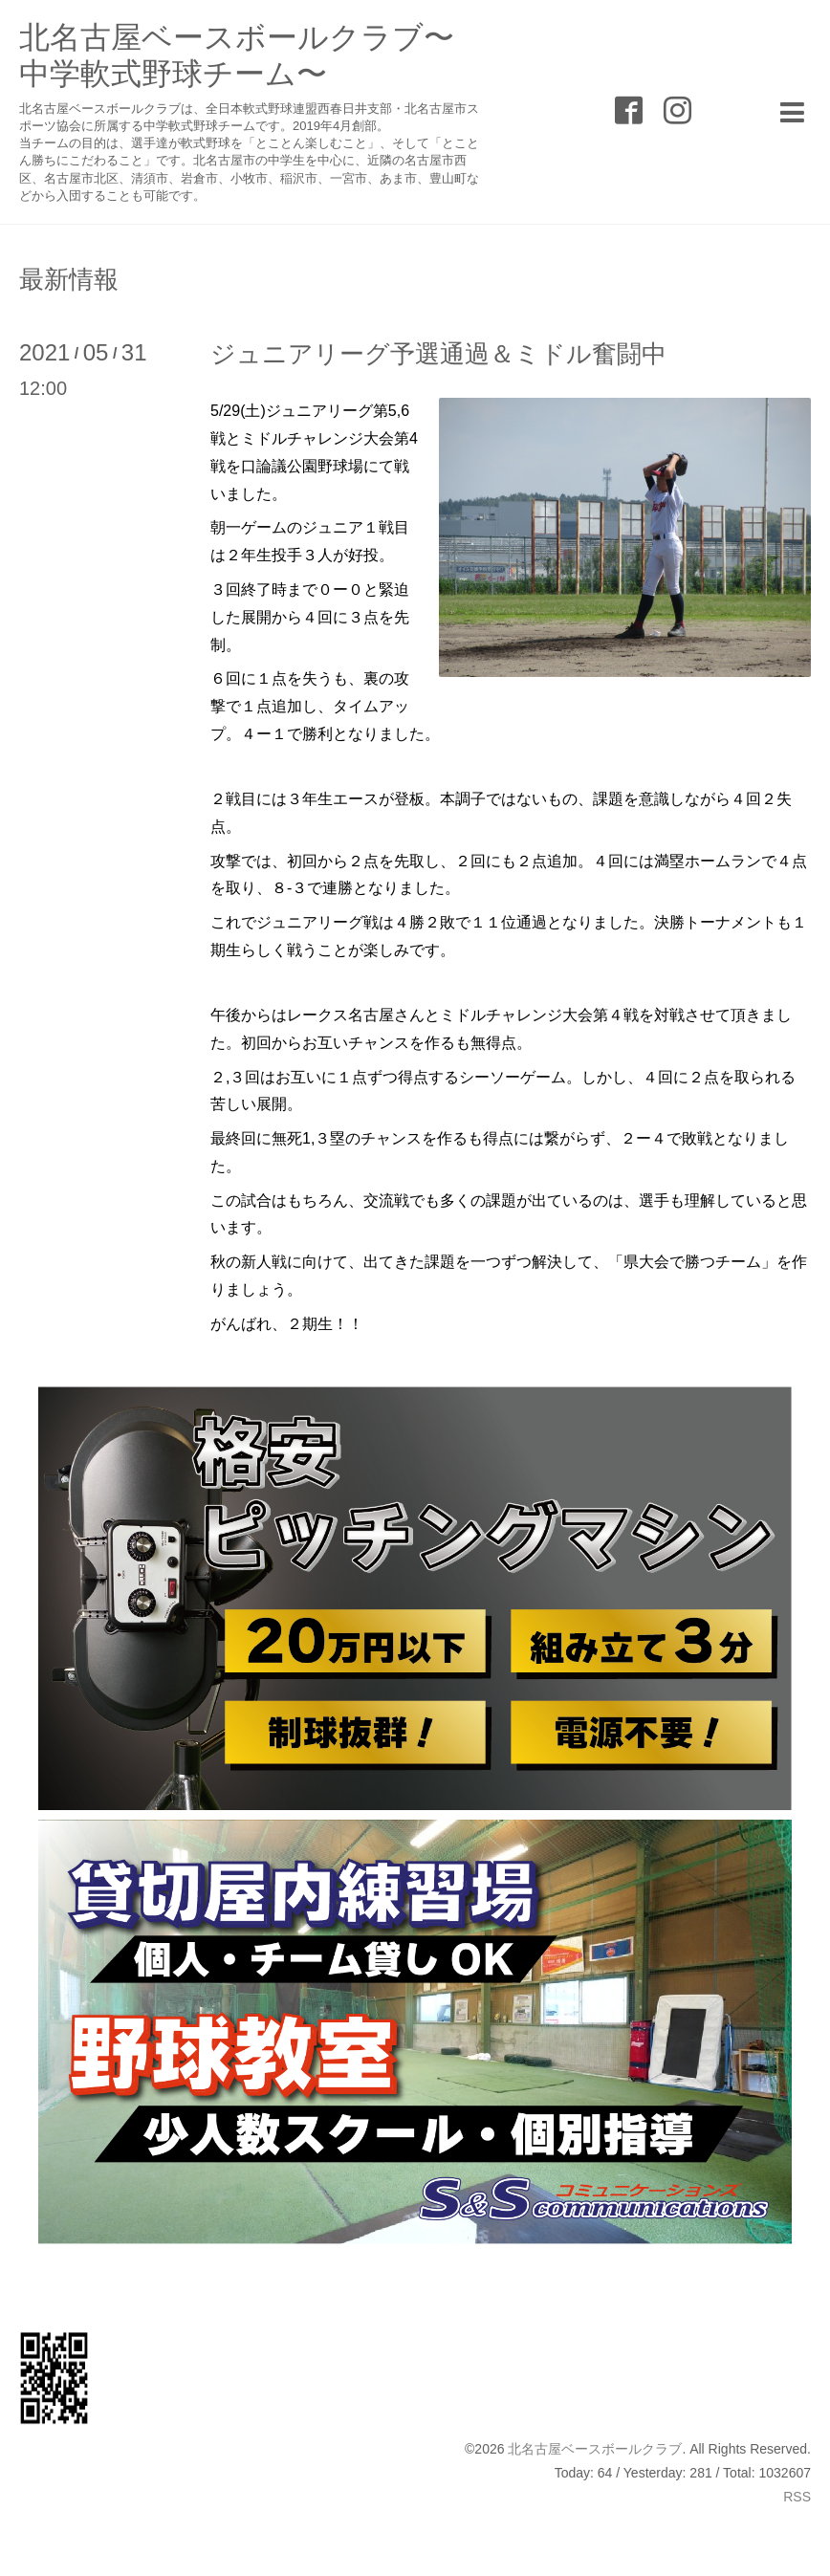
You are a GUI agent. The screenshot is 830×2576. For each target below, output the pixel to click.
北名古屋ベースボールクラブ (595, 2448)
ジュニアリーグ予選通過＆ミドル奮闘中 (438, 353)
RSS (797, 2496)
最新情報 (69, 279)
